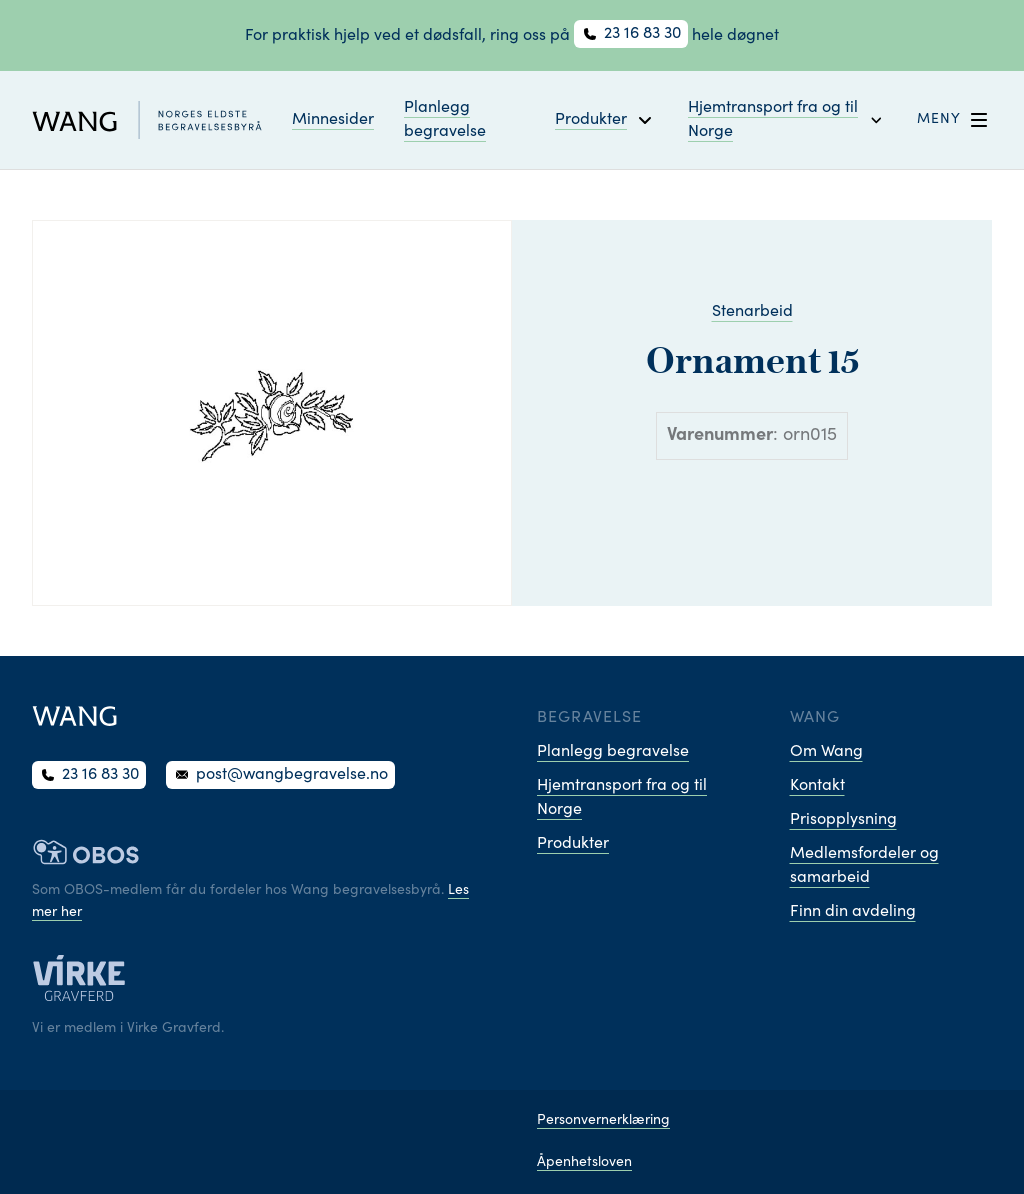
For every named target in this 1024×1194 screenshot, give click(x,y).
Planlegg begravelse (445, 120)
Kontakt (817, 786)
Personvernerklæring (603, 1121)
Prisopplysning (843, 820)
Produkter (573, 844)
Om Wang (826, 752)
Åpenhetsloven (584, 1163)
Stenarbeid (752, 312)
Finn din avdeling (853, 912)
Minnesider (333, 120)
